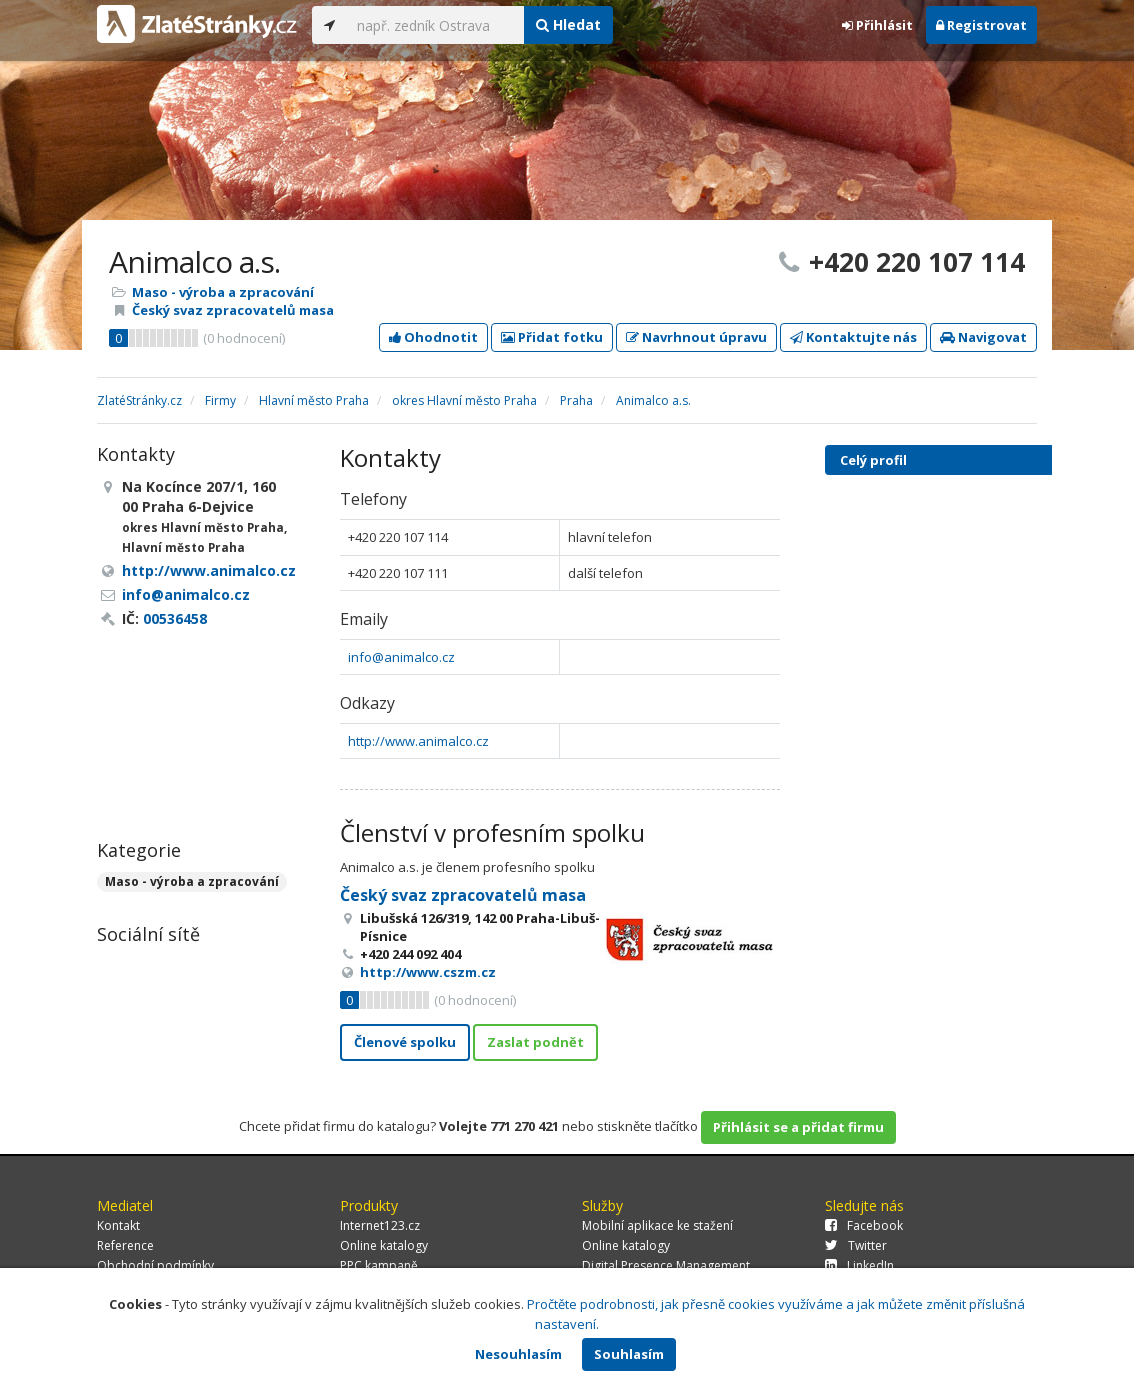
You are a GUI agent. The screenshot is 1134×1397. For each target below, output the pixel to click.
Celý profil (873, 460)
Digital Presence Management (666, 1265)
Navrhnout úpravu (696, 337)
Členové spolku (405, 1042)
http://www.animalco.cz (418, 741)
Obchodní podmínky (155, 1265)
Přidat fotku (552, 337)
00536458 (175, 618)
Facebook (864, 1225)
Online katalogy (384, 1245)
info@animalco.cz (401, 657)
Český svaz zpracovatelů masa (233, 310)
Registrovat (981, 25)
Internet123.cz (380, 1225)
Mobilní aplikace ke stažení (657, 1225)
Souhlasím (629, 1354)
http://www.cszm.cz (428, 972)
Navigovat (983, 337)
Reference (125, 1245)
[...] (435, 25)
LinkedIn (859, 1265)
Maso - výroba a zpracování (223, 292)
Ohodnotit (433, 337)
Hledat (568, 24)
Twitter (856, 1245)
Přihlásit (877, 25)
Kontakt (118, 1225)
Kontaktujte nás (853, 337)
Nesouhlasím (518, 1354)
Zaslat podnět (535, 1042)
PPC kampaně (379, 1265)
